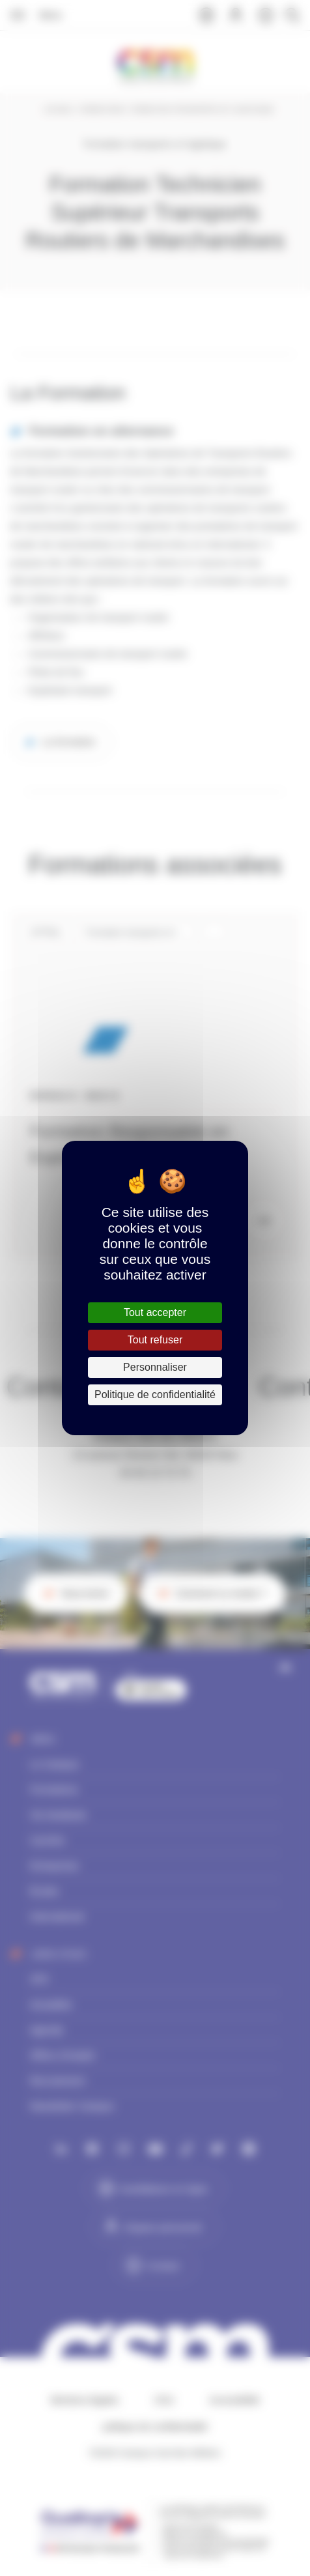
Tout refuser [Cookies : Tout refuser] (155, 1339)
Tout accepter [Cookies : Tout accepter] (155, 1312)
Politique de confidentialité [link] (155, 1394)
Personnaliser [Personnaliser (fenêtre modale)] (155, 1367)
